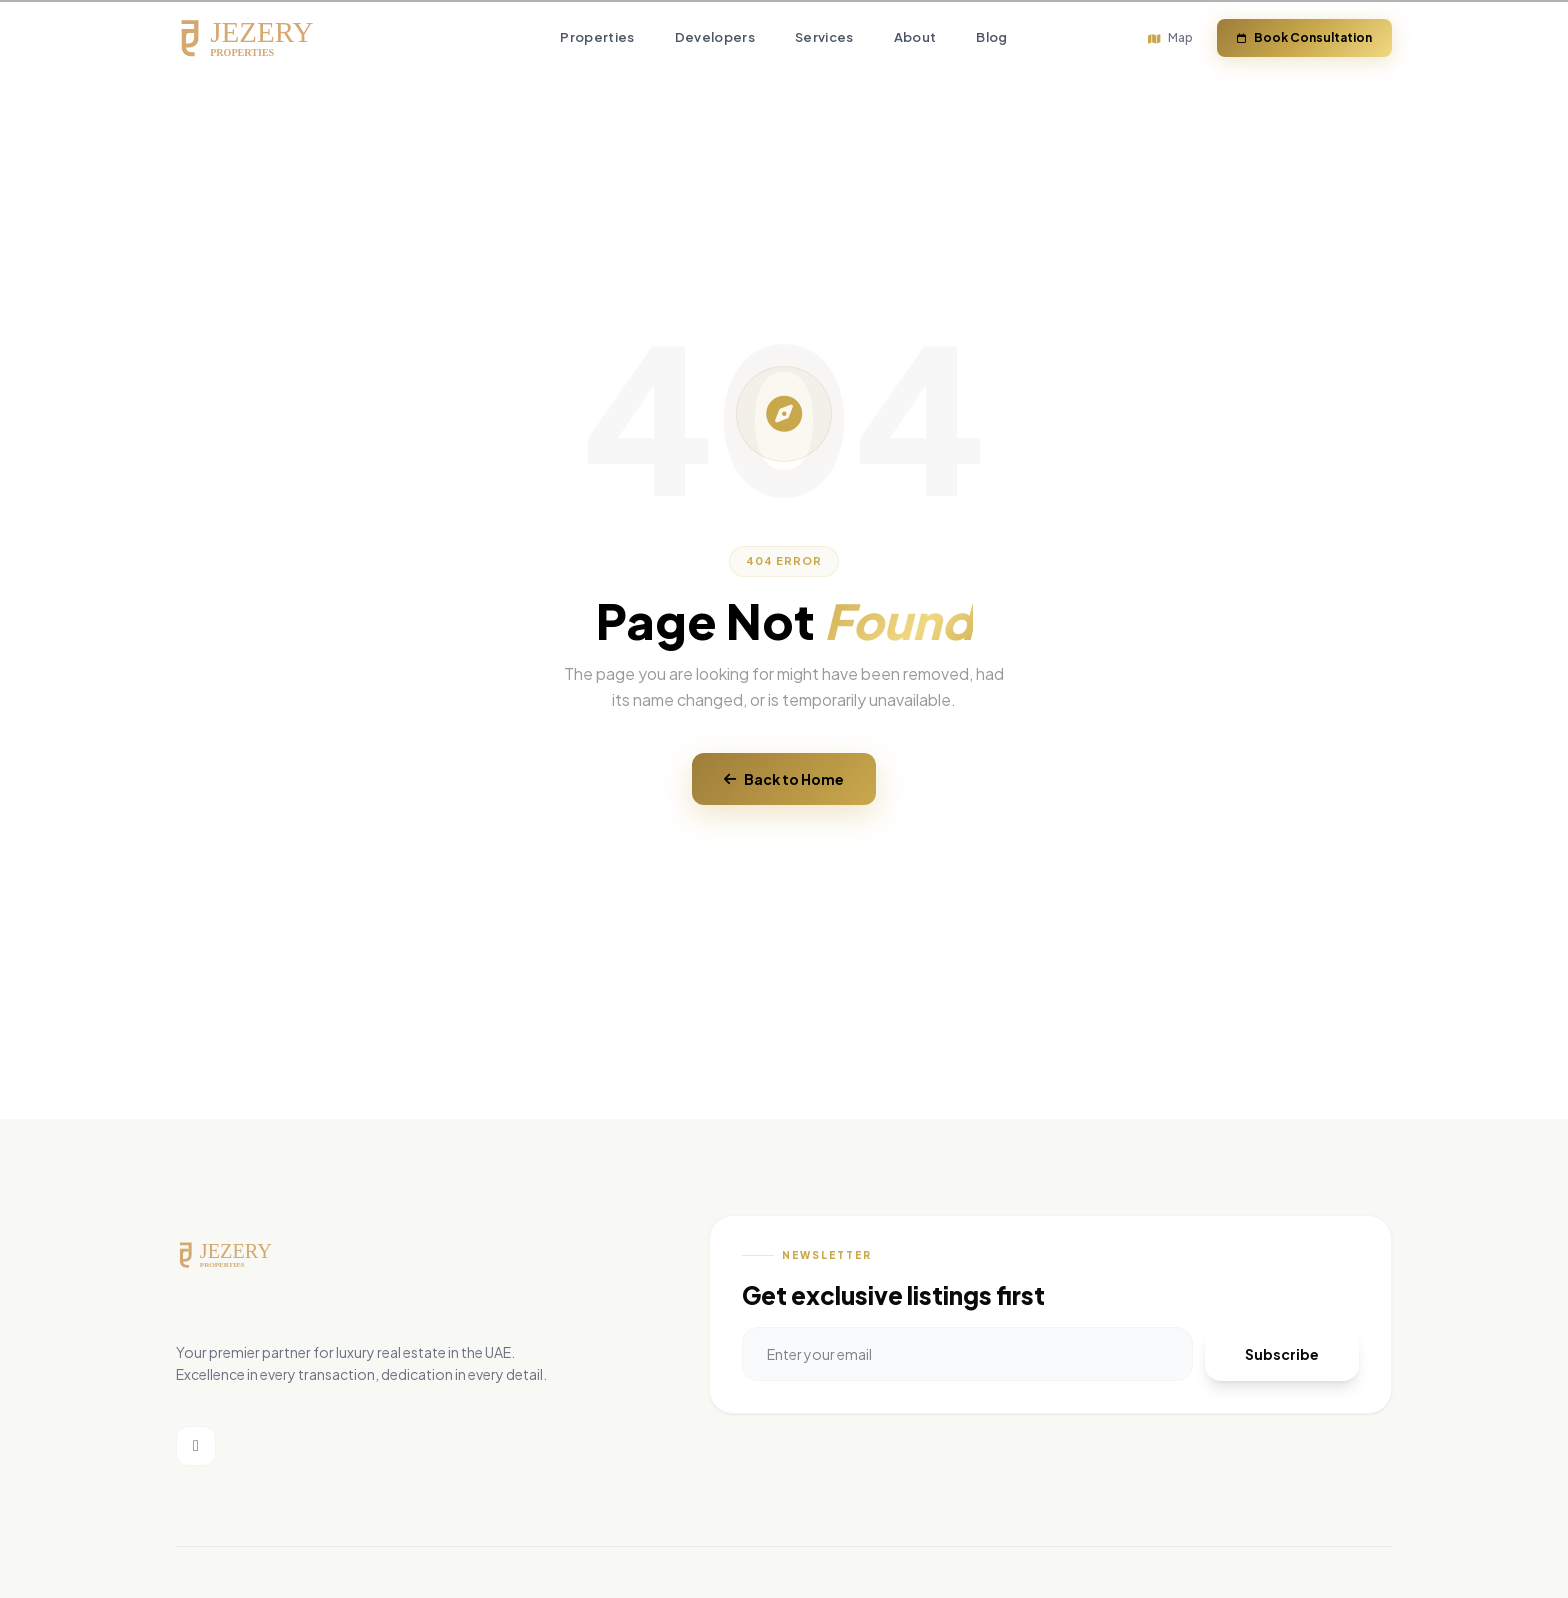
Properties (597, 38)
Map (1170, 37)
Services (824, 38)
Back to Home (784, 779)
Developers (715, 38)
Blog (991, 38)
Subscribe (1282, 1354)
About (915, 38)
